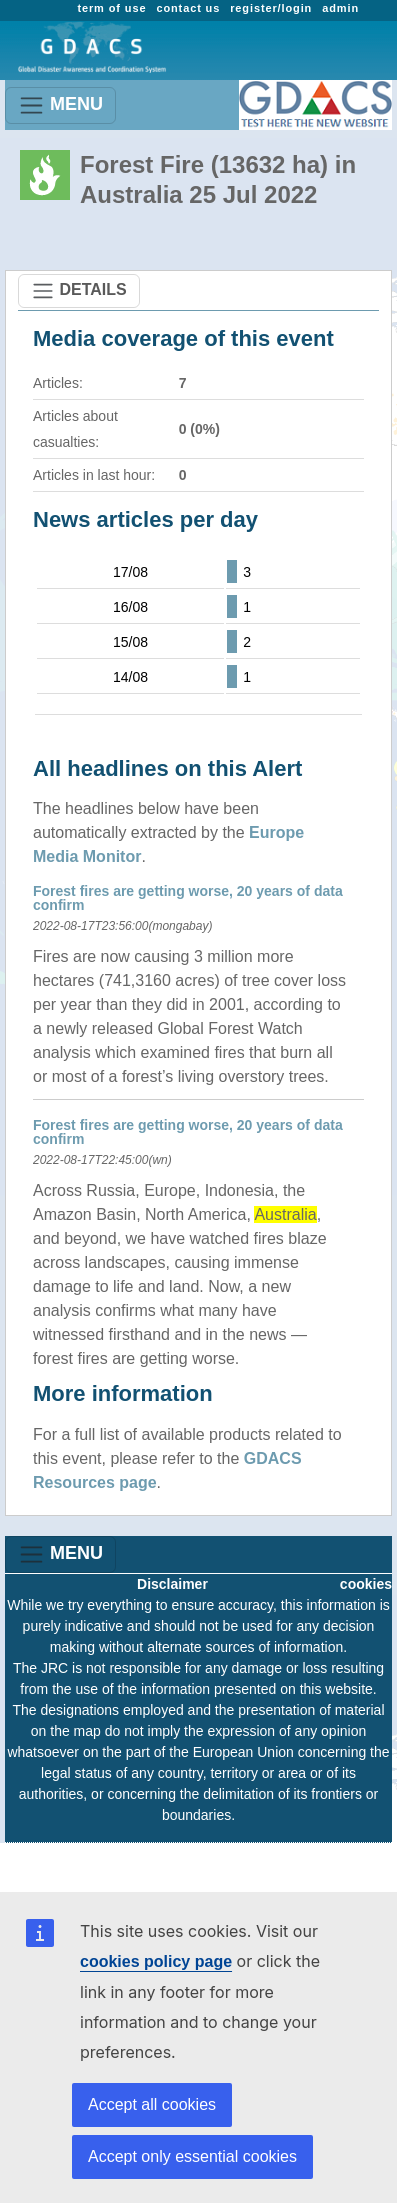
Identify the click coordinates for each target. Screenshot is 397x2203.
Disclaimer (172, 1584)
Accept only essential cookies (192, 2156)
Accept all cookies (152, 2104)
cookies (366, 1584)
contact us (188, 8)
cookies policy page (156, 1961)
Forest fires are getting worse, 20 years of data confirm (188, 898)
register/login (271, 8)
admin (340, 8)
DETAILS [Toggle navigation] (79, 291)
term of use (111, 8)
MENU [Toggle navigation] (60, 105)
